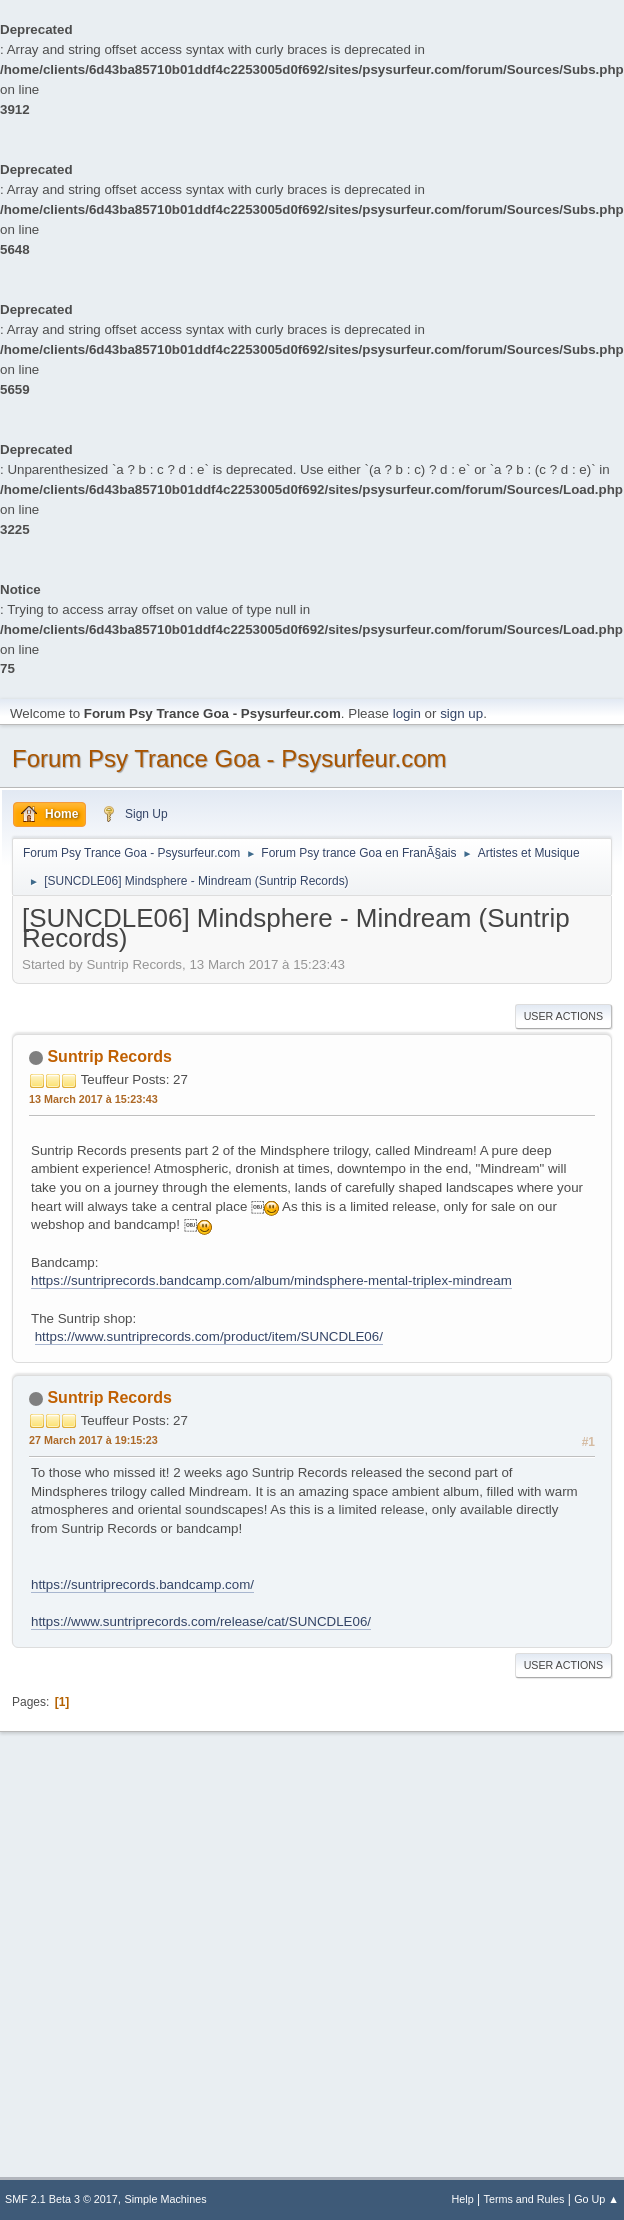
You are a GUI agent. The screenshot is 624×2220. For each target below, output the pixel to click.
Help (463, 2199)
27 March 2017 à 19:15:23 (93, 1440)
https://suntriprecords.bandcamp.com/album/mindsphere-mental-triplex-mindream (271, 1280)
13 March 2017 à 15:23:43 (93, 1099)
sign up (461, 713)
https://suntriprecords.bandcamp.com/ (142, 1584)
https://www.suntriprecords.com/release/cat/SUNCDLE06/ (201, 1621)
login (407, 713)
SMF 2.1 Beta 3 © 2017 (61, 2199)
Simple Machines (166, 2199)
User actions (563, 1016)
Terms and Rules (524, 2199)
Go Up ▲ (596, 2199)
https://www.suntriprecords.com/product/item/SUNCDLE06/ (209, 1336)
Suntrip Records (109, 1056)
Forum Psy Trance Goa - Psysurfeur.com (229, 758)
